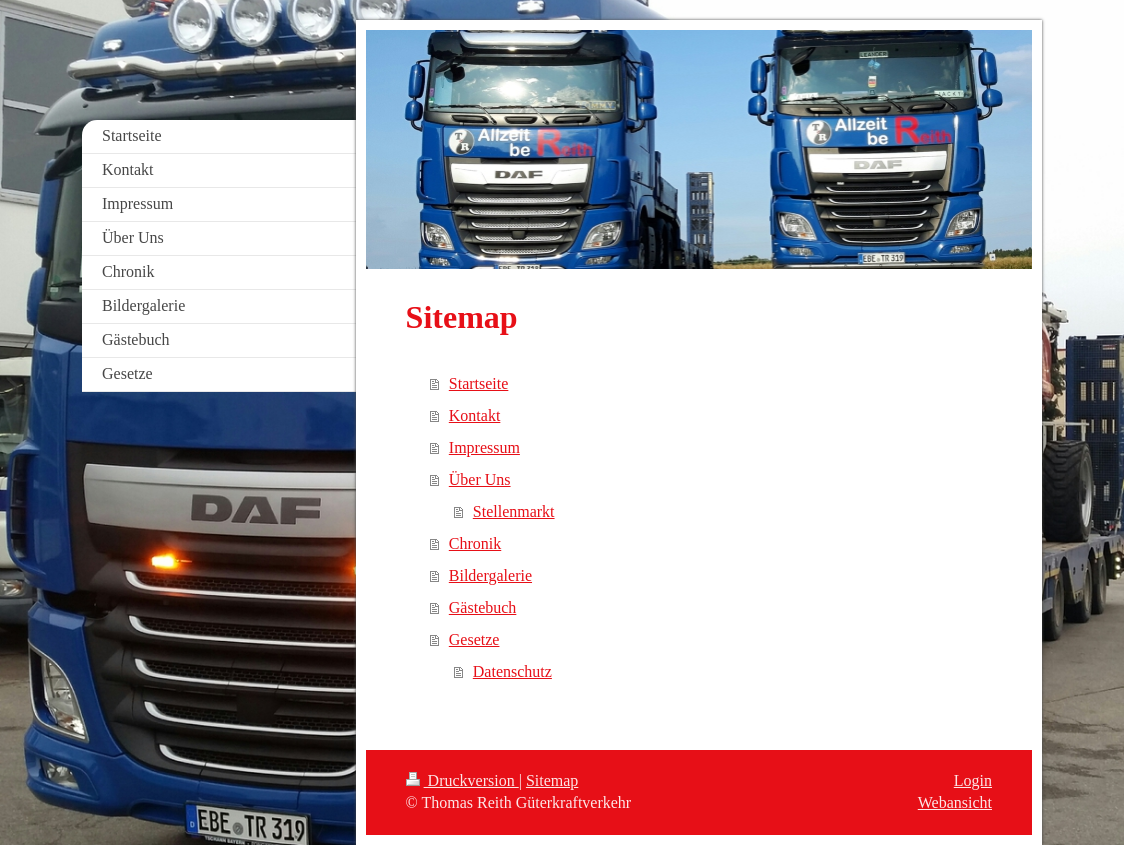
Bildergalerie (490, 575)
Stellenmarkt (514, 511)
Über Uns (480, 479)
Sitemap (552, 780)
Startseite (479, 383)
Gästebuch (483, 607)
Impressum (484, 447)
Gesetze (474, 639)
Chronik (475, 543)
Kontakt (475, 415)
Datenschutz (512, 671)
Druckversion (462, 780)
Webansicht (955, 802)
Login (973, 780)
